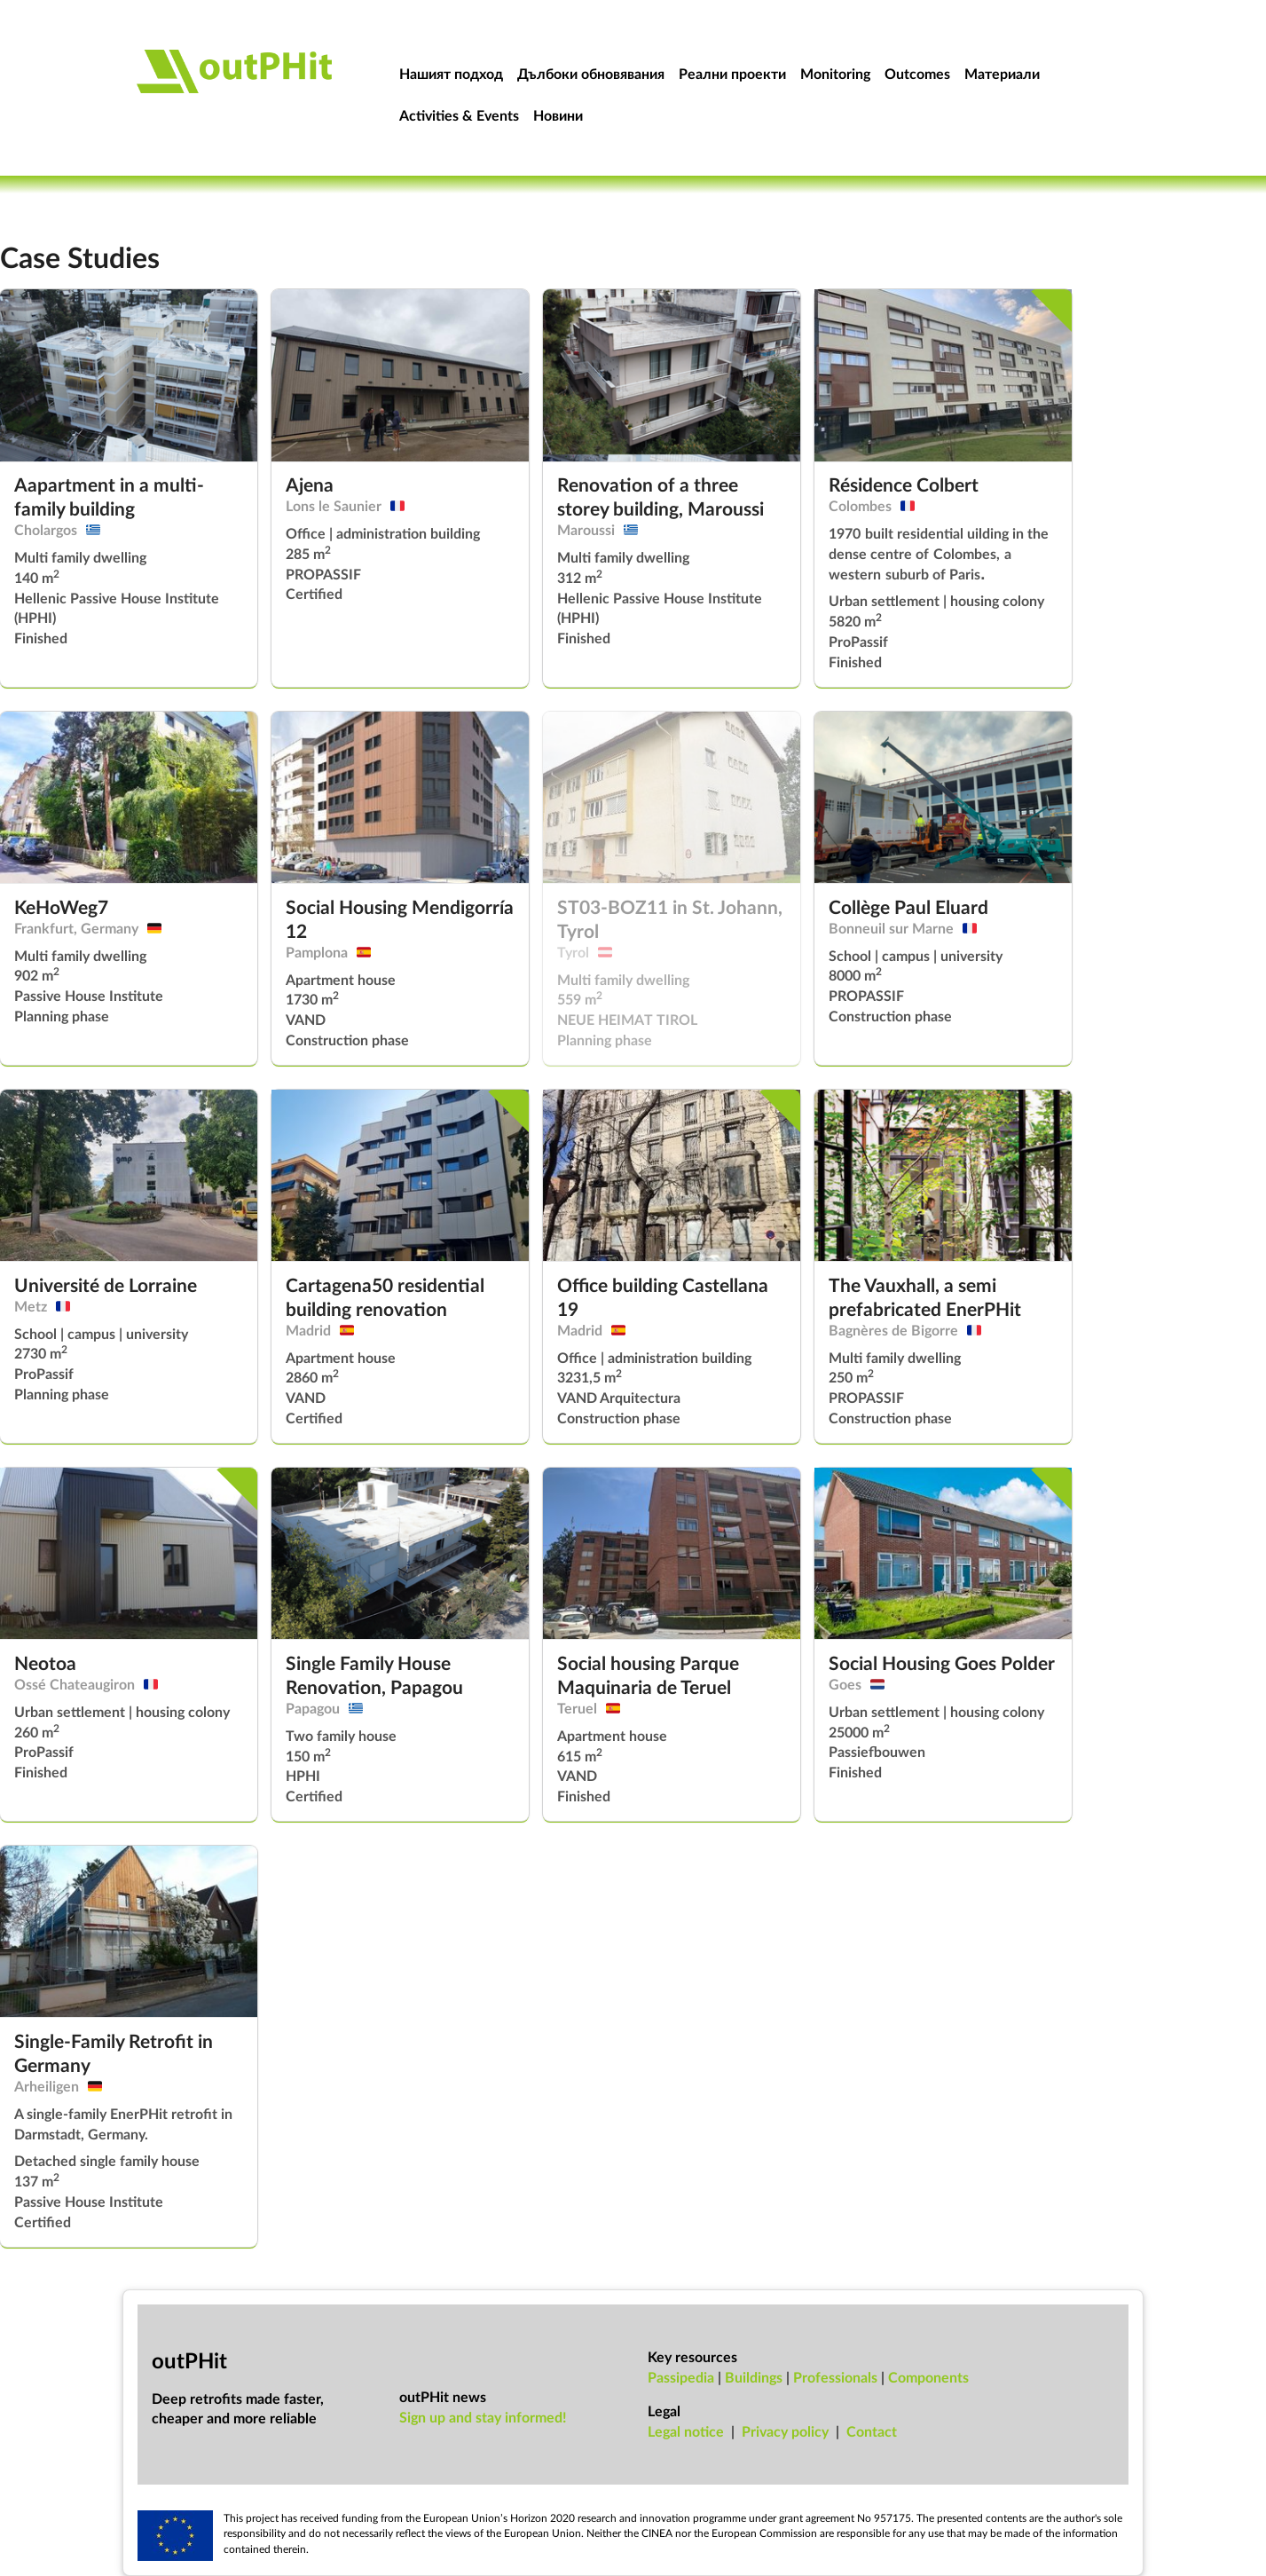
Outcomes (917, 73)
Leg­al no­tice (686, 2430)
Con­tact (871, 2430)
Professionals (835, 2376)
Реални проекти (732, 73)
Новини (558, 114)
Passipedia (681, 2376)
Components (928, 2376)
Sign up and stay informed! (483, 2416)
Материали (1002, 73)
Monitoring (835, 73)
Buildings (753, 2376)
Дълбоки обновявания (590, 73)
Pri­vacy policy (785, 2430)
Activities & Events (459, 114)
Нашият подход (451, 73)
